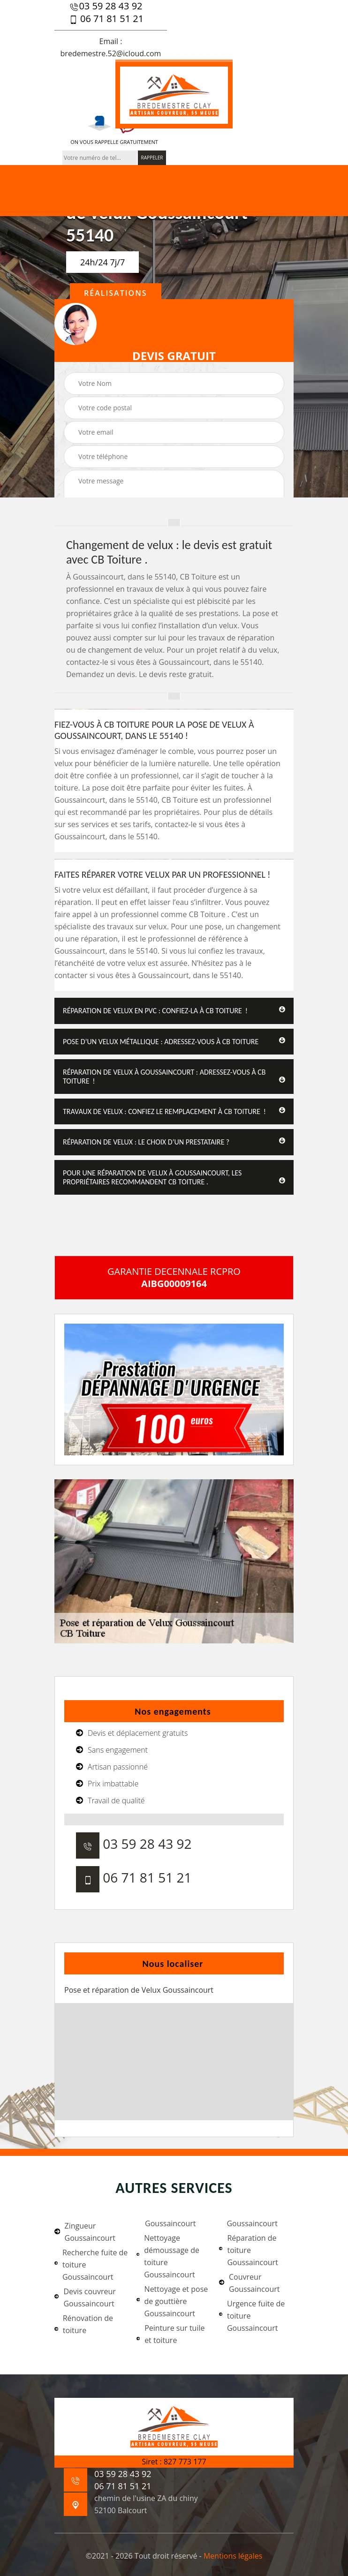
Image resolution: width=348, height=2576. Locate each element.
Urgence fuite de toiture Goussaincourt (252, 2315)
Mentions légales (233, 2556)
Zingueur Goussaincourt (84, 2232)
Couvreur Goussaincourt (249, 2283)
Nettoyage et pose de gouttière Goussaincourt (172, 2301)
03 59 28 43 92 (105, 6)
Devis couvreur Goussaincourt (85, 2297)
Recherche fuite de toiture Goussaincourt (91, 2264)
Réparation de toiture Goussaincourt (248, 2250)
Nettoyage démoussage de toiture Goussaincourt (167, 2256)
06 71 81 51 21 (106, 19)
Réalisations (115, 293)
